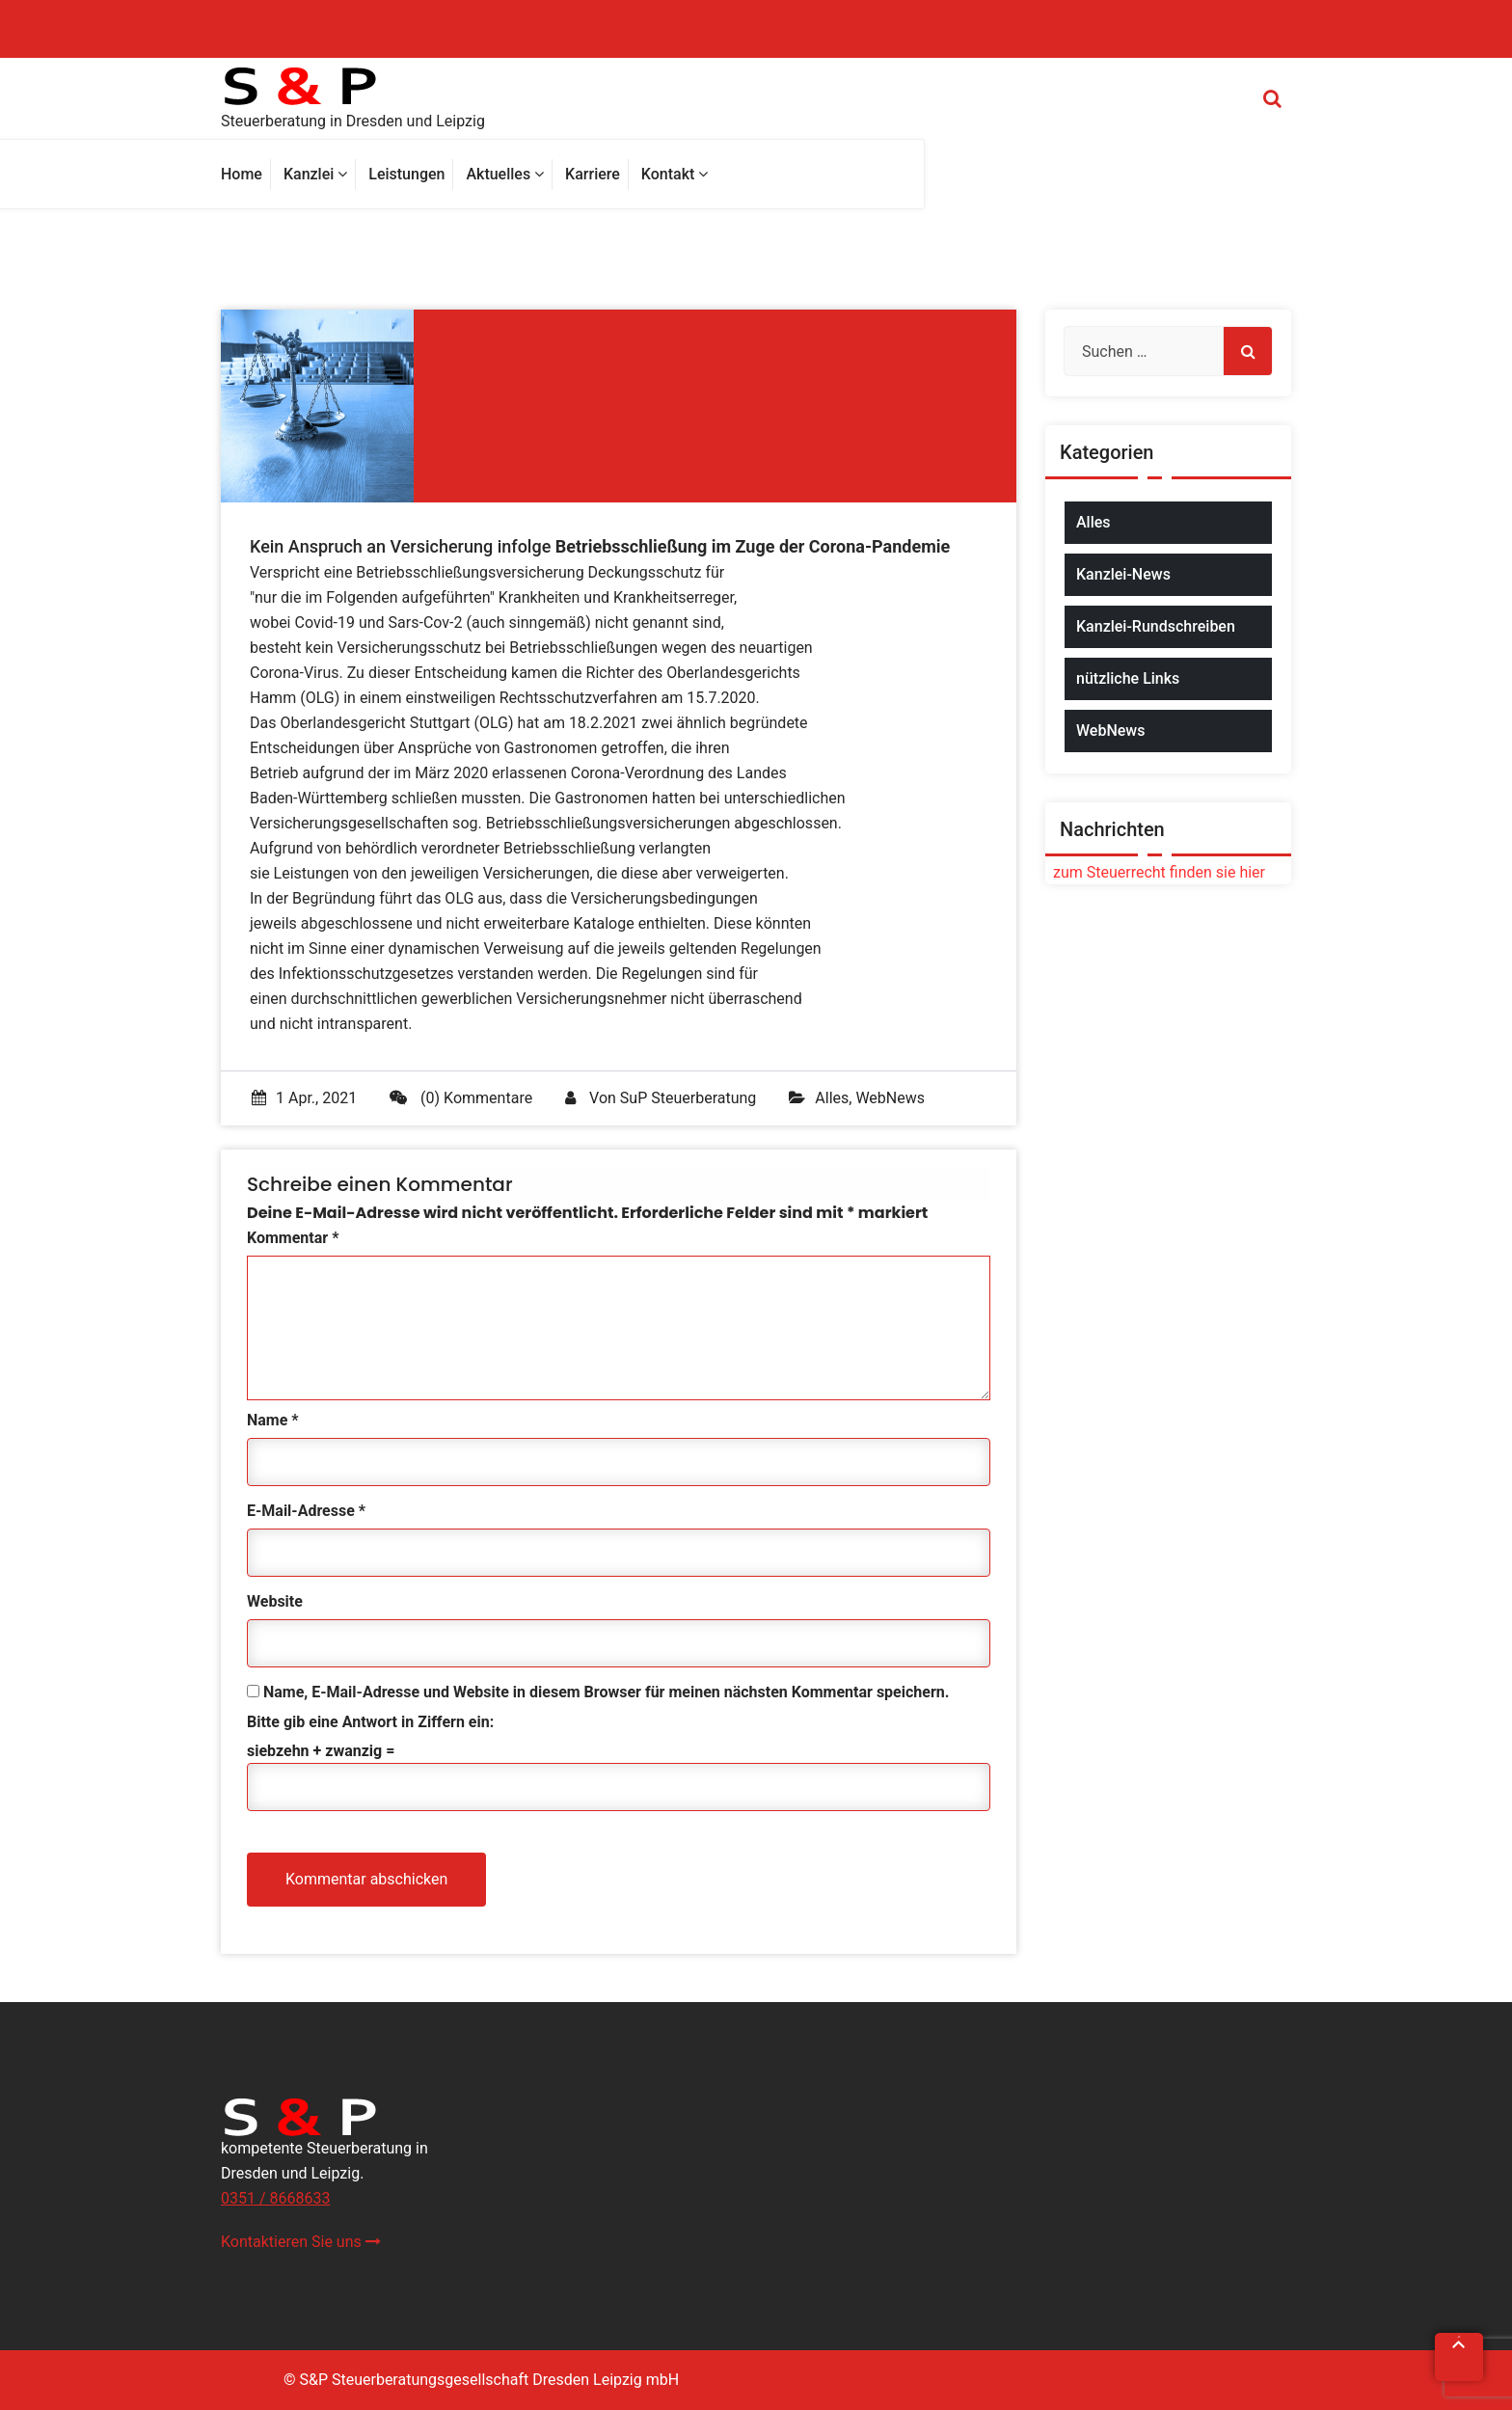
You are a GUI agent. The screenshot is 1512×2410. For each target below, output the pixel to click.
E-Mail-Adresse (306, 1511)
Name (273, 1420)
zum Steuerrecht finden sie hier (1155, 872)
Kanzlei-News (1123, 574)
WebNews (890, 1098)
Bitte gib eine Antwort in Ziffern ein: (370, 1722)
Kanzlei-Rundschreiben (1155, 626)
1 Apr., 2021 (304, 1098)
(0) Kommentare (461, 1098)
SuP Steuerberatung (688, 1098)
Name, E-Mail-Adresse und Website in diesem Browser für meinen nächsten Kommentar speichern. (606, 1692)
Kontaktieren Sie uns (301, 2242)
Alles (832, 1098)
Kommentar (292, 1238)
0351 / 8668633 (275, 2198)
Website (275, 1601)
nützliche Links (1127, 678)
